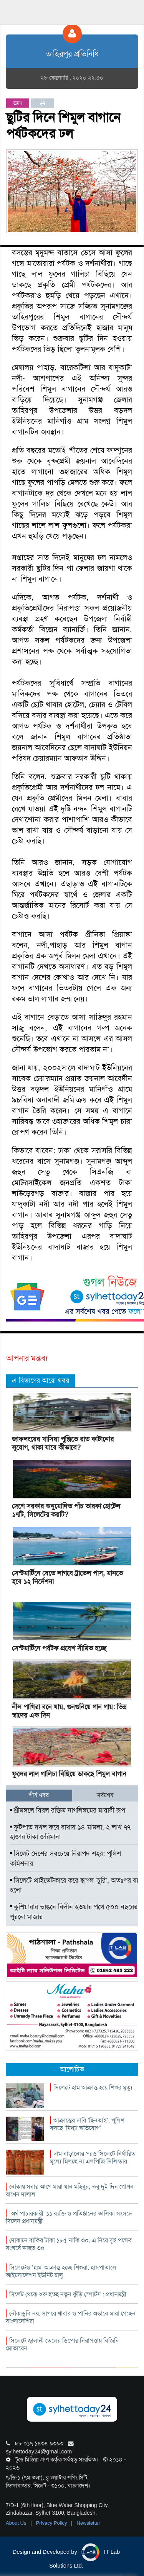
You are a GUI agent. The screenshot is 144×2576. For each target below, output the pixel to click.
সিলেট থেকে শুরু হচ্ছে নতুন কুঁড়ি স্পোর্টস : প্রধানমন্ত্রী (67, 2294)
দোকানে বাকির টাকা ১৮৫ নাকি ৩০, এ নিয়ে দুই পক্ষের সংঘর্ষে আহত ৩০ (69, 2244)
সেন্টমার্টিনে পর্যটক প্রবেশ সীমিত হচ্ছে (59, 1648)
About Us (17, 2523)
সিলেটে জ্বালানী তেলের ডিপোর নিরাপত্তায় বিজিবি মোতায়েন (62, 2344)
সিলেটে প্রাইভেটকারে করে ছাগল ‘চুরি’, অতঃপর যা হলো (74, 1885)
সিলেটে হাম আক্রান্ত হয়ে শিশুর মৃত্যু (92, 2087)
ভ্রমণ (17, 103)
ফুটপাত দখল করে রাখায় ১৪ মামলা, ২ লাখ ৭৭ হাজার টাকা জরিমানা (70, 1832)
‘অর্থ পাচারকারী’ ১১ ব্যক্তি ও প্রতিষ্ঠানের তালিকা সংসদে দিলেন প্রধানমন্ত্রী (69, 2217)
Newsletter (88, 2523)
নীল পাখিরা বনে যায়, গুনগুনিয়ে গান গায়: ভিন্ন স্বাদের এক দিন (69, 1711)
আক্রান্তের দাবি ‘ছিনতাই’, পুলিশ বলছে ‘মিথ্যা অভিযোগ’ (87, 2124)
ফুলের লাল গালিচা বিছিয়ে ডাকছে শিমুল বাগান (69, 1773)
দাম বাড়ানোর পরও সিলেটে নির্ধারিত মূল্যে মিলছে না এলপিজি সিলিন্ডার (93, 2157)
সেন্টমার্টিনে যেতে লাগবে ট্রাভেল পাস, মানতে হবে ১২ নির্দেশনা (67, 1577)
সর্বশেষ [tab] (105, 1795)
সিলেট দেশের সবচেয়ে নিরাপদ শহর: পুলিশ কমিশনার (65, 1858)
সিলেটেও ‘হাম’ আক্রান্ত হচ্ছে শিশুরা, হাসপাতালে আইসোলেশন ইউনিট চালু (61, 2271)
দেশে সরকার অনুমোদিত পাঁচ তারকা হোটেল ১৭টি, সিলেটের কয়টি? (66, 1510)
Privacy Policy (52, 2523)
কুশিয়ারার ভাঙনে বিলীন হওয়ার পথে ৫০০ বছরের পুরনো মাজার (73, 1911)
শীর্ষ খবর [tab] (39, 1795)
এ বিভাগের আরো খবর (40, 1380)
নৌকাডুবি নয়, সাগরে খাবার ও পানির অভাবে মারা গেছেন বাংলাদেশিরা (71, 2317)
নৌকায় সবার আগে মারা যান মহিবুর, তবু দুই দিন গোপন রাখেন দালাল (70, 2190)
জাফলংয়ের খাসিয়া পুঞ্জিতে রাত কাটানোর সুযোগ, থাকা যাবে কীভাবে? (63, 1443)
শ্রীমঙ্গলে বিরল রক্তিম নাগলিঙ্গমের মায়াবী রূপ (67, 1810)
